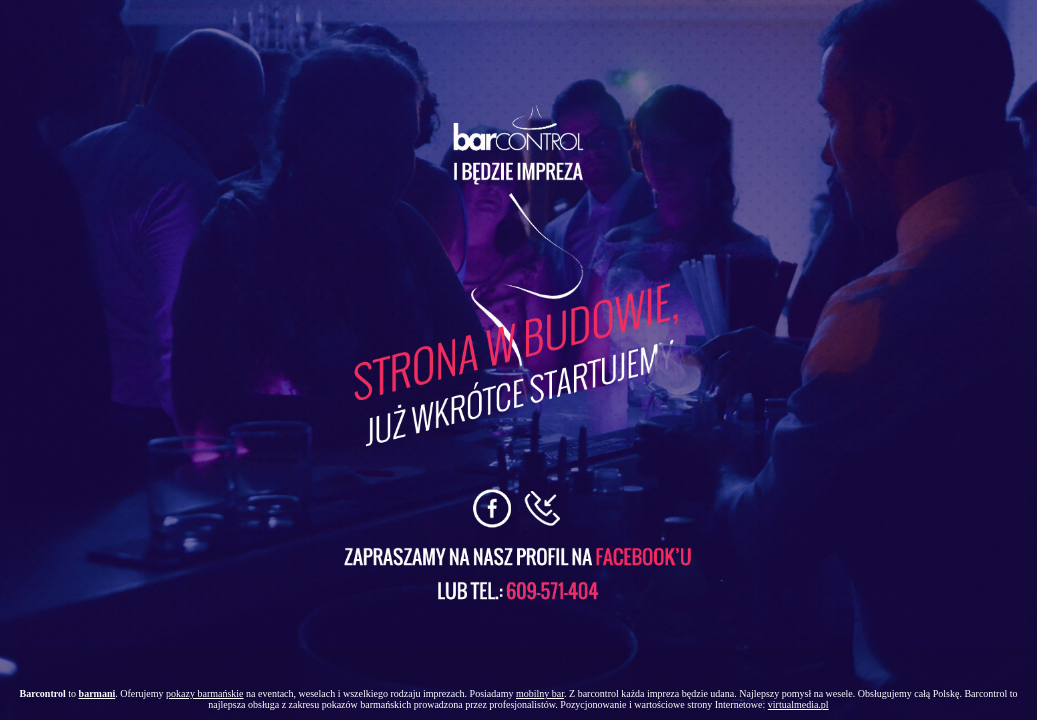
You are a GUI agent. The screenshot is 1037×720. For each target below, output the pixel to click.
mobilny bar (540, 693)
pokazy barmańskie (204, 693)
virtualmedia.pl (798, 704)
